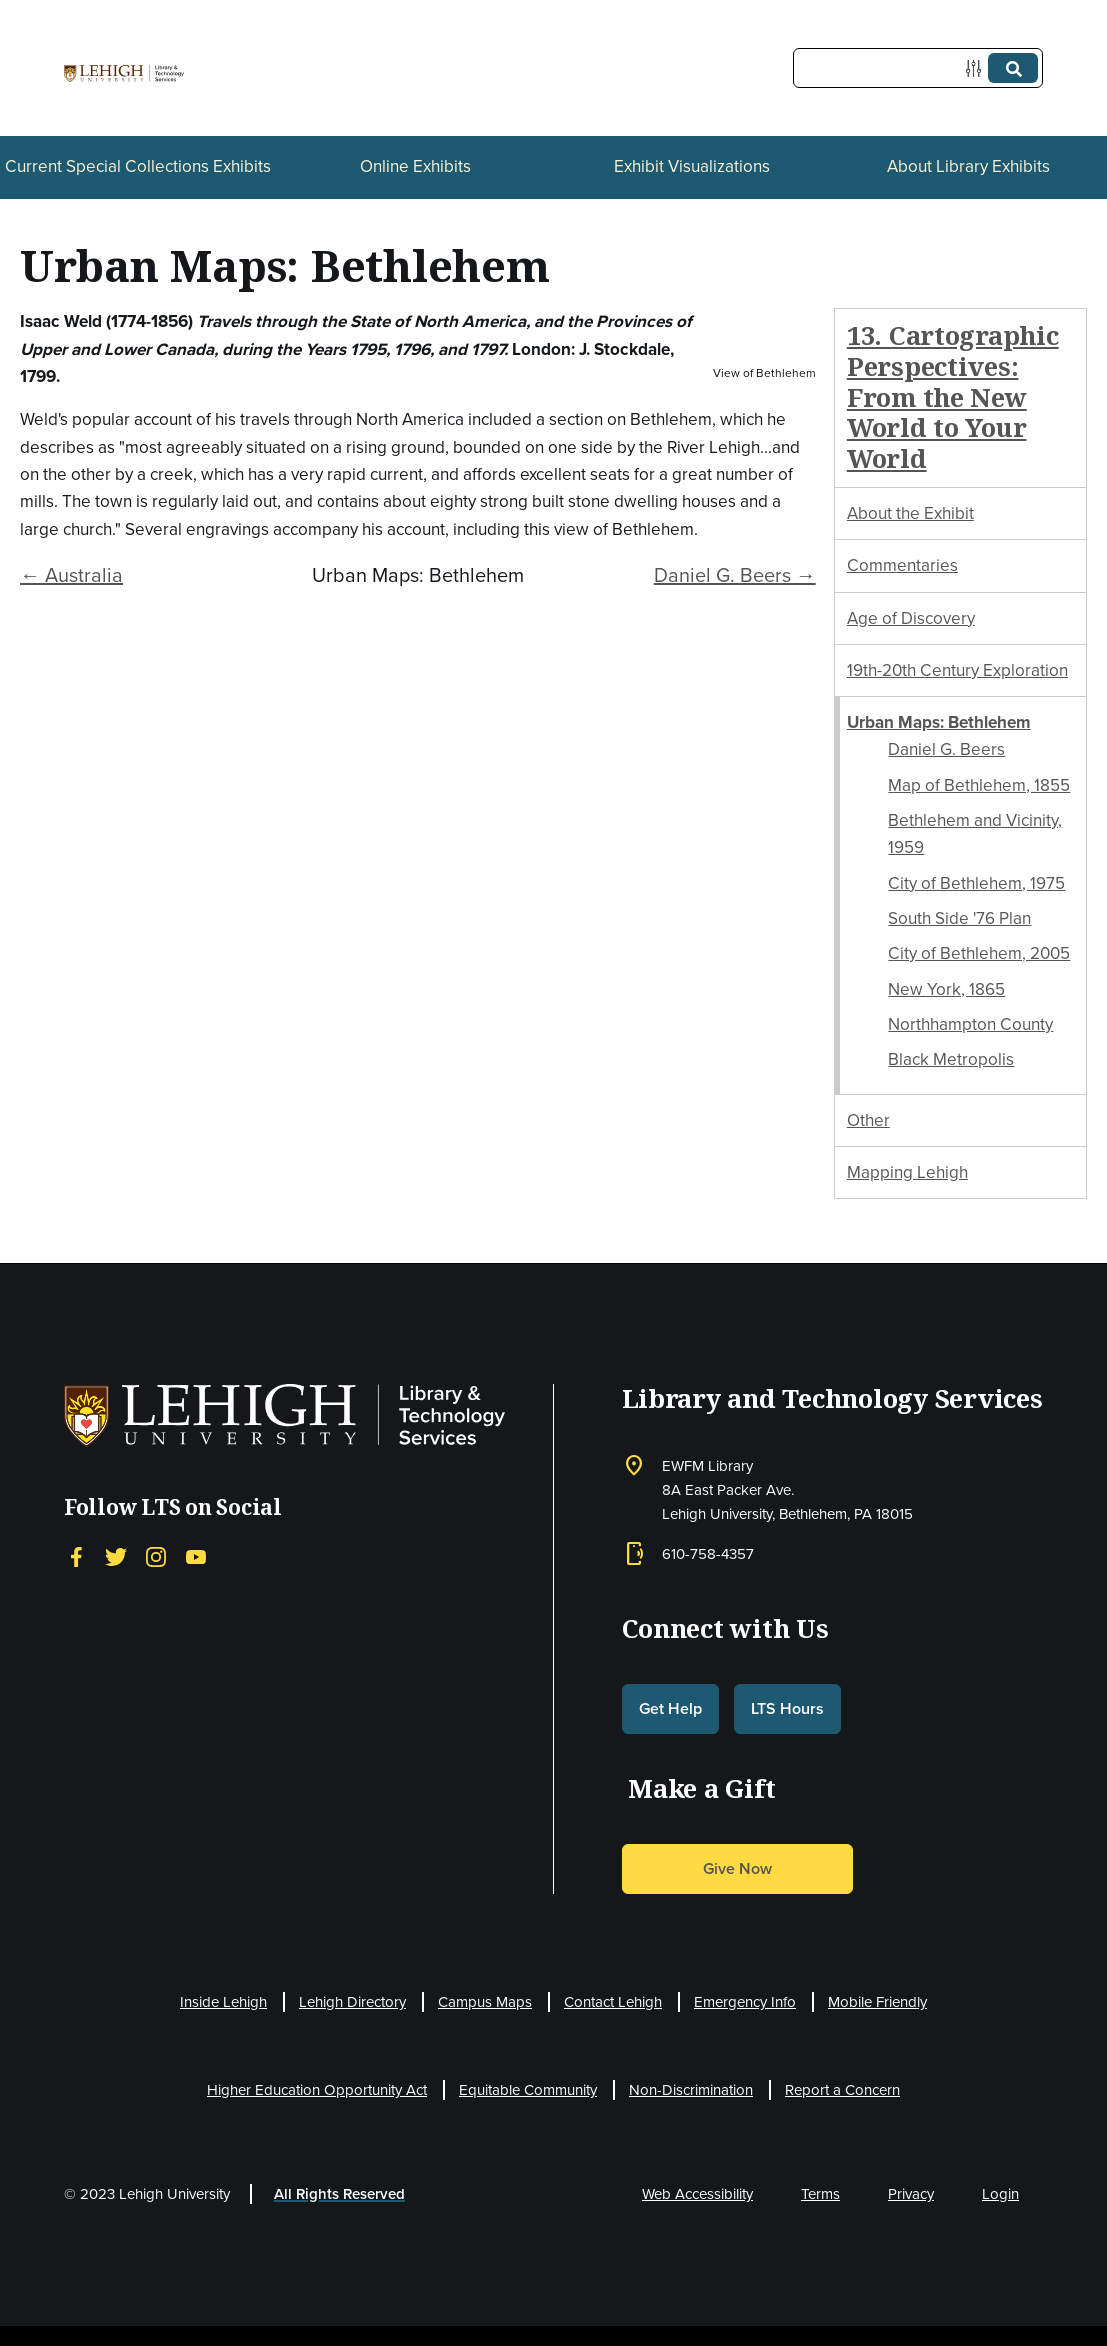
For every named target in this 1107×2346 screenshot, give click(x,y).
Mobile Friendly (877, 2002)
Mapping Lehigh (907, 1172)
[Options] (977, 68)
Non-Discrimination (691, 2090)
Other (868, 1120)
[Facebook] (76, 1557)
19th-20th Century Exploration (957, 670)
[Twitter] (116, 1557)
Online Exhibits (415, 166)
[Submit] (1013, 68)
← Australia (71, 575)
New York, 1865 (946, 989)
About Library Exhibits (968, 166)
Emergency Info (745, 2002)
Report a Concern (842, 2090)
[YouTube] (196, 1557)
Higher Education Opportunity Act (317, 2090)
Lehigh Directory (352, 2002)
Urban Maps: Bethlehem (939, 722)
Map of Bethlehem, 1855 (979, 785)
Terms (820, 2194)
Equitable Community (528, 2090)
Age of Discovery (911, 618)
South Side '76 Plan (959, 918)
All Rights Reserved (339, 2194)
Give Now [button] (737, 1868)
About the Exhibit (910, 513)
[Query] (918, 68)
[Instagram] (156, 1557)
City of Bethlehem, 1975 (976, 883)
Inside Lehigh (223, 2002)
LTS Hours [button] (787, 1708)
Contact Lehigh (613, 2002)
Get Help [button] (670, 1708)
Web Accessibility (697, 2194)
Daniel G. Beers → (735, 575)
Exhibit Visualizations (692, 166)
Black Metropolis (951, 1059)
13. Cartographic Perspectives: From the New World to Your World (953, 397)
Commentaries (902, 565)
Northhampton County (970, 1024)
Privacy (911, 2194)
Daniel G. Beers (946, 749)
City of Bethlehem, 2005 (979, 953)
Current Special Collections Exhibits (138, 166)
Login (1000, 2194)
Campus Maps (485, 2002)
